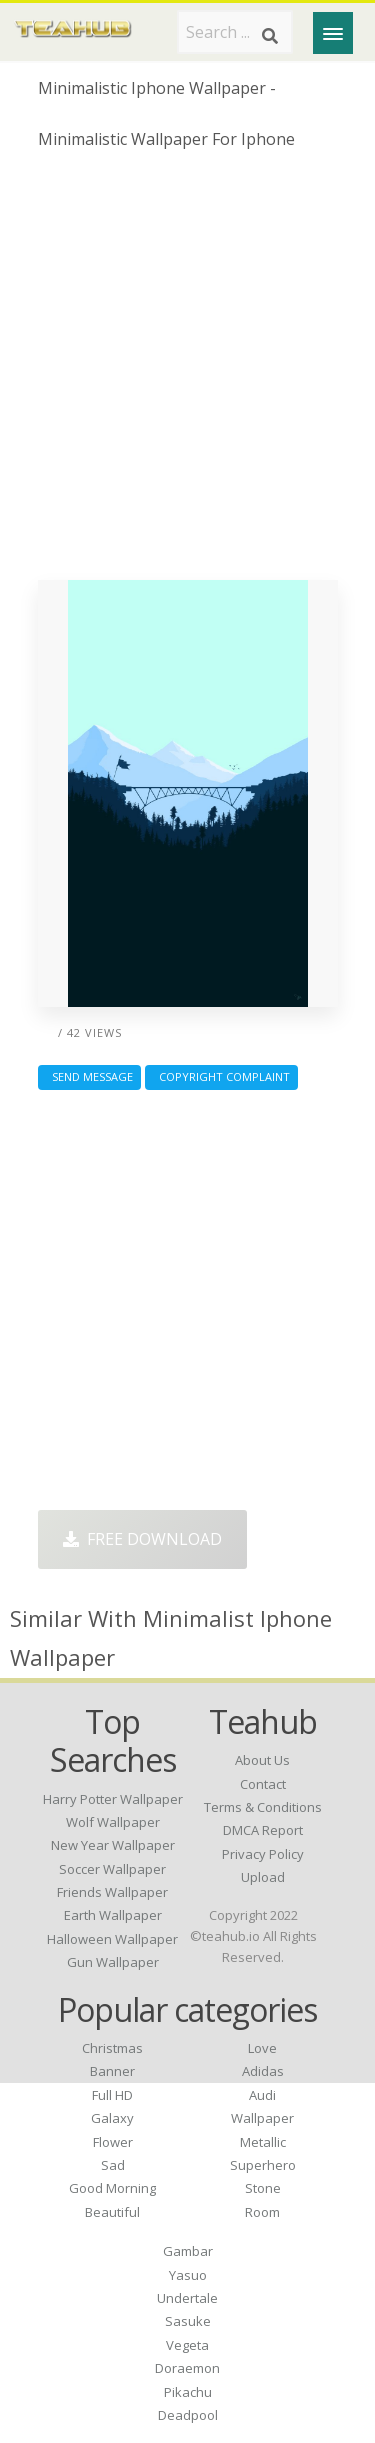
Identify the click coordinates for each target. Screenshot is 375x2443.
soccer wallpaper (112, 1869)
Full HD (112, 2095)
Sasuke (188, 2321)
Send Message (89, 1076)
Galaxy (112, 2118)
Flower (113, 2142)
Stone (263, 2188)
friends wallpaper (112, 1892)
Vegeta (187, 2345)
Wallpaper (262, 2118)
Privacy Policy (263, 1854)
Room (262, 2212)
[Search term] (235, 32)
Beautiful (112, 2212)
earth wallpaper (113, 1915)
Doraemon (187, 2368)
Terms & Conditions (263, 1807)
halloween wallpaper (112, 1939)
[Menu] (333, 33)
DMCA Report (263, 1830)
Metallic (263, 2142)
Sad (113, 2165)
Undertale (187, 2298)
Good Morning (112, 2188)
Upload (263, 1877)
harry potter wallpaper (113, 1799)
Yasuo (188, 2275)
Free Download (142, 1539)
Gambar (188, 2251)
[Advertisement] (187, 372)
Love (262, 2048)
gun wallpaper (113, 1962)
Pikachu (188, 2392)
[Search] (270, 36)
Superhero (263, 2165)
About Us (262, 1760)
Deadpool (188, 2415)
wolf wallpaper (113, 1822)
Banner (112, 2071)
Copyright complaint (221, 1076)
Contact (263, 1784)
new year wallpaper (113, 1845)
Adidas (263, 2071)
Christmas (112, 2048)
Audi (262, 2095)
